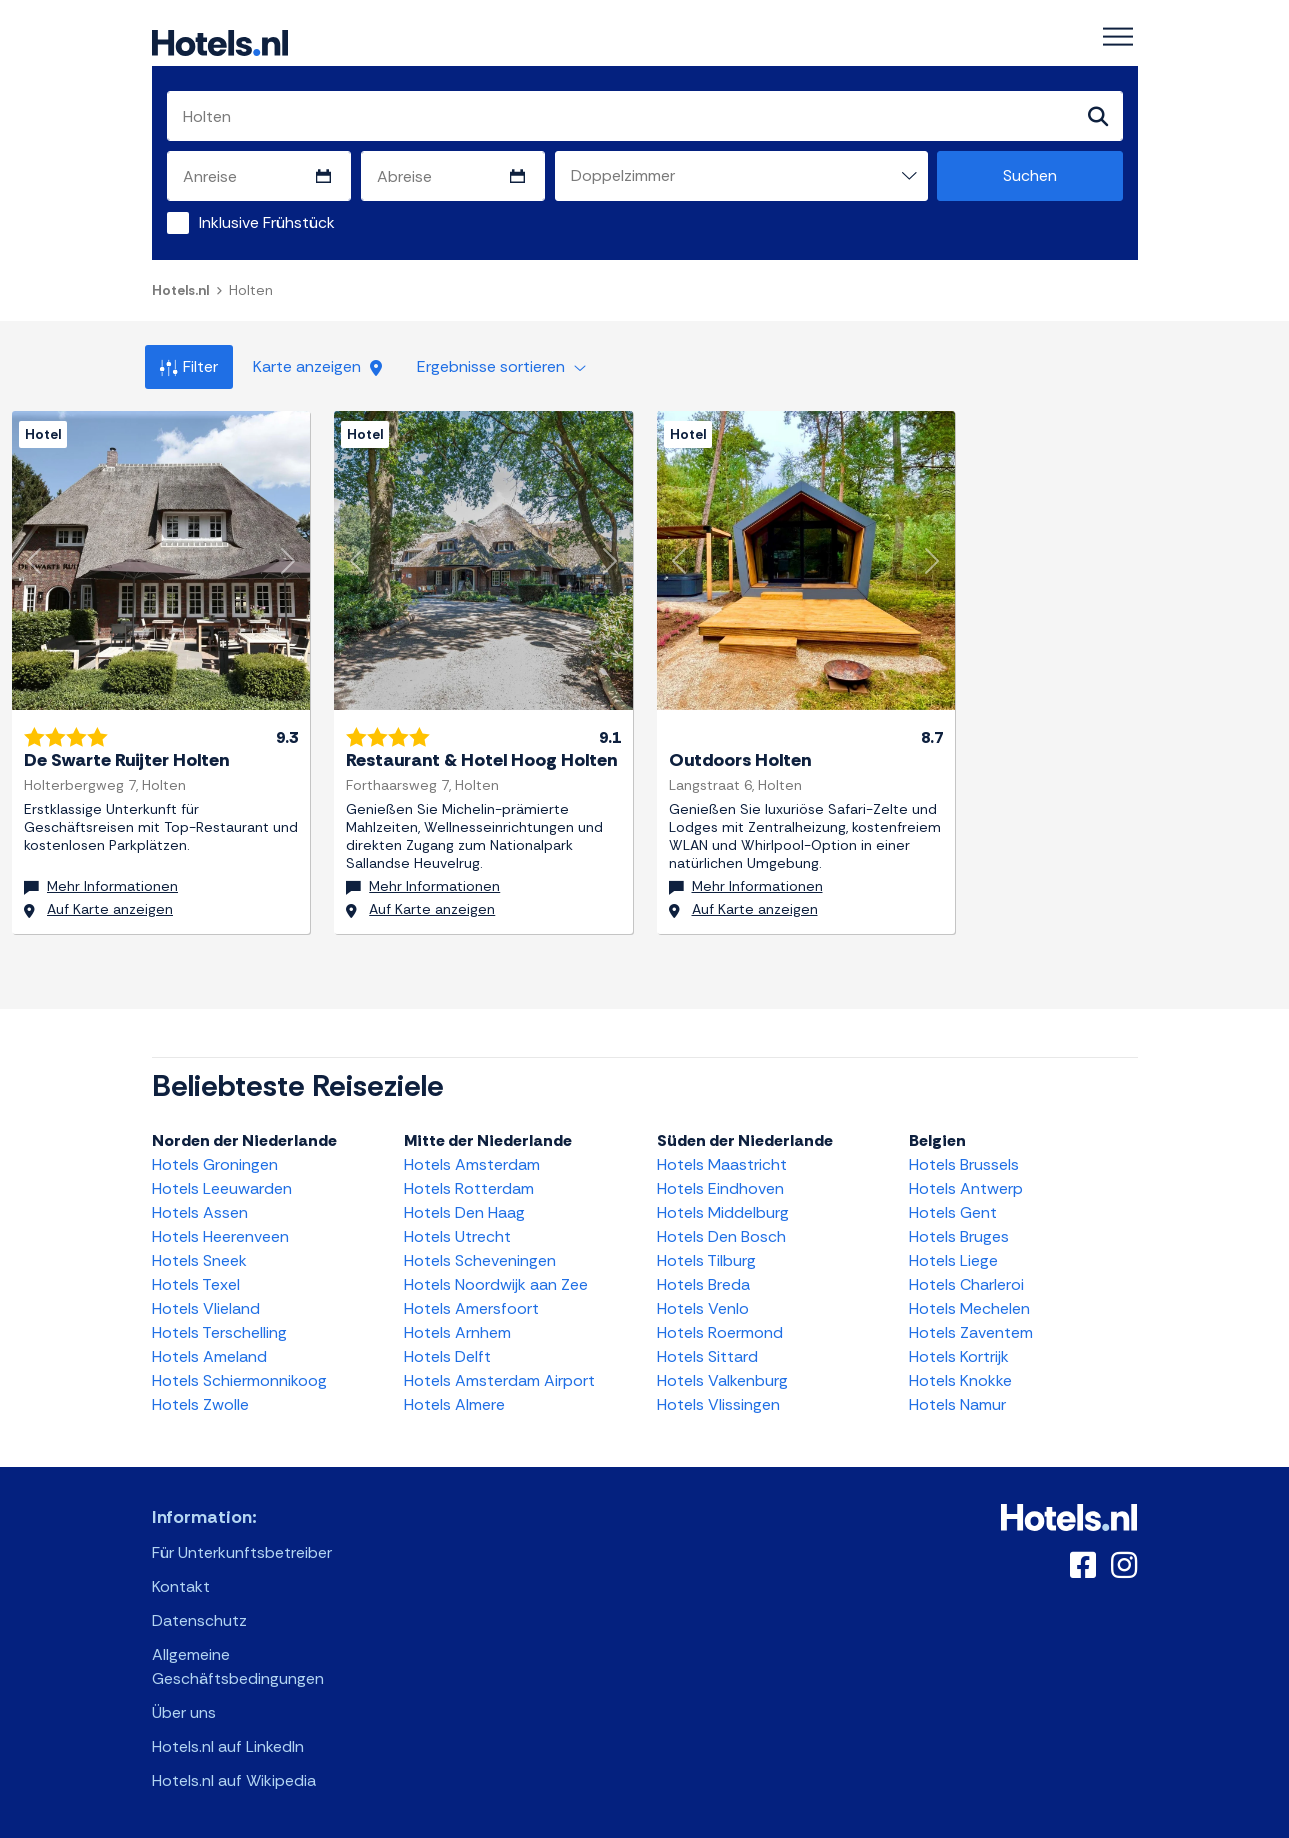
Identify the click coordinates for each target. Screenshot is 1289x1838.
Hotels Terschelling (219, 1332)
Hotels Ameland (209, 1356)
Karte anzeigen (317, 366)
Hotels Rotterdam (469, 1188)
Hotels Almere (454, 1404)
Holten (251, 290)
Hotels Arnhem (457, 1332)
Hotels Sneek (199, 1260)
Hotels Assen (200, 1212)
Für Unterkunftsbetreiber (242, 1552)
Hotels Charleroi (966, 1284)
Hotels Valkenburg (722, 1380)
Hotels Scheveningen (480, 1260)
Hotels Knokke (960, 1380)
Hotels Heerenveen (220, 1236)
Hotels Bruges (959, 1236)
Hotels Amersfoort (471, 1308)
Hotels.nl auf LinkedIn (228, 1746)
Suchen (1030, 175)
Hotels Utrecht (457, 1236)
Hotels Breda (703, 1284)
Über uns (184, 1712)
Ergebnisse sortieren (501, 366)
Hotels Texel (196, 1284)
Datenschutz (199, 1620)
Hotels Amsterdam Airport (499, 1380)
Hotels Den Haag (464, 1212)
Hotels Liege (953, 1260)
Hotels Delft (447, 1356)
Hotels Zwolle (200, 1404)
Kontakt (181, 1586)
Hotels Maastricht (722, 1164)
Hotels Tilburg (706, 1260)
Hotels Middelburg (723, 1212)
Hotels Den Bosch (721, 1236)
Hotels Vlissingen (718, 1404)
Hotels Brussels (964, 1164)
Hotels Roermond (720, 1332)
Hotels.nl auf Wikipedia (234, 1780)
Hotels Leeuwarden (222, 1188)
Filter (189, 366)
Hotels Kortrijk (959, 1356)
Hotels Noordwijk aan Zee (496, 1284)
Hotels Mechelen (969, 1308)
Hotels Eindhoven (720, 1188)
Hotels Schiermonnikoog (239, 1380)
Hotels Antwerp (966, 1188)
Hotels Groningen (215, 1164)
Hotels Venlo (703, 1308)
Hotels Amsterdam (472, 1164)
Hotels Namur (957, 1404)
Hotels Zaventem (971, 1332)
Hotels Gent (953, 1212)
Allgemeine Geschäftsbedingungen (238, 1666)
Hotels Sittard (707, 1356)
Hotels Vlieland (206, 1308)
